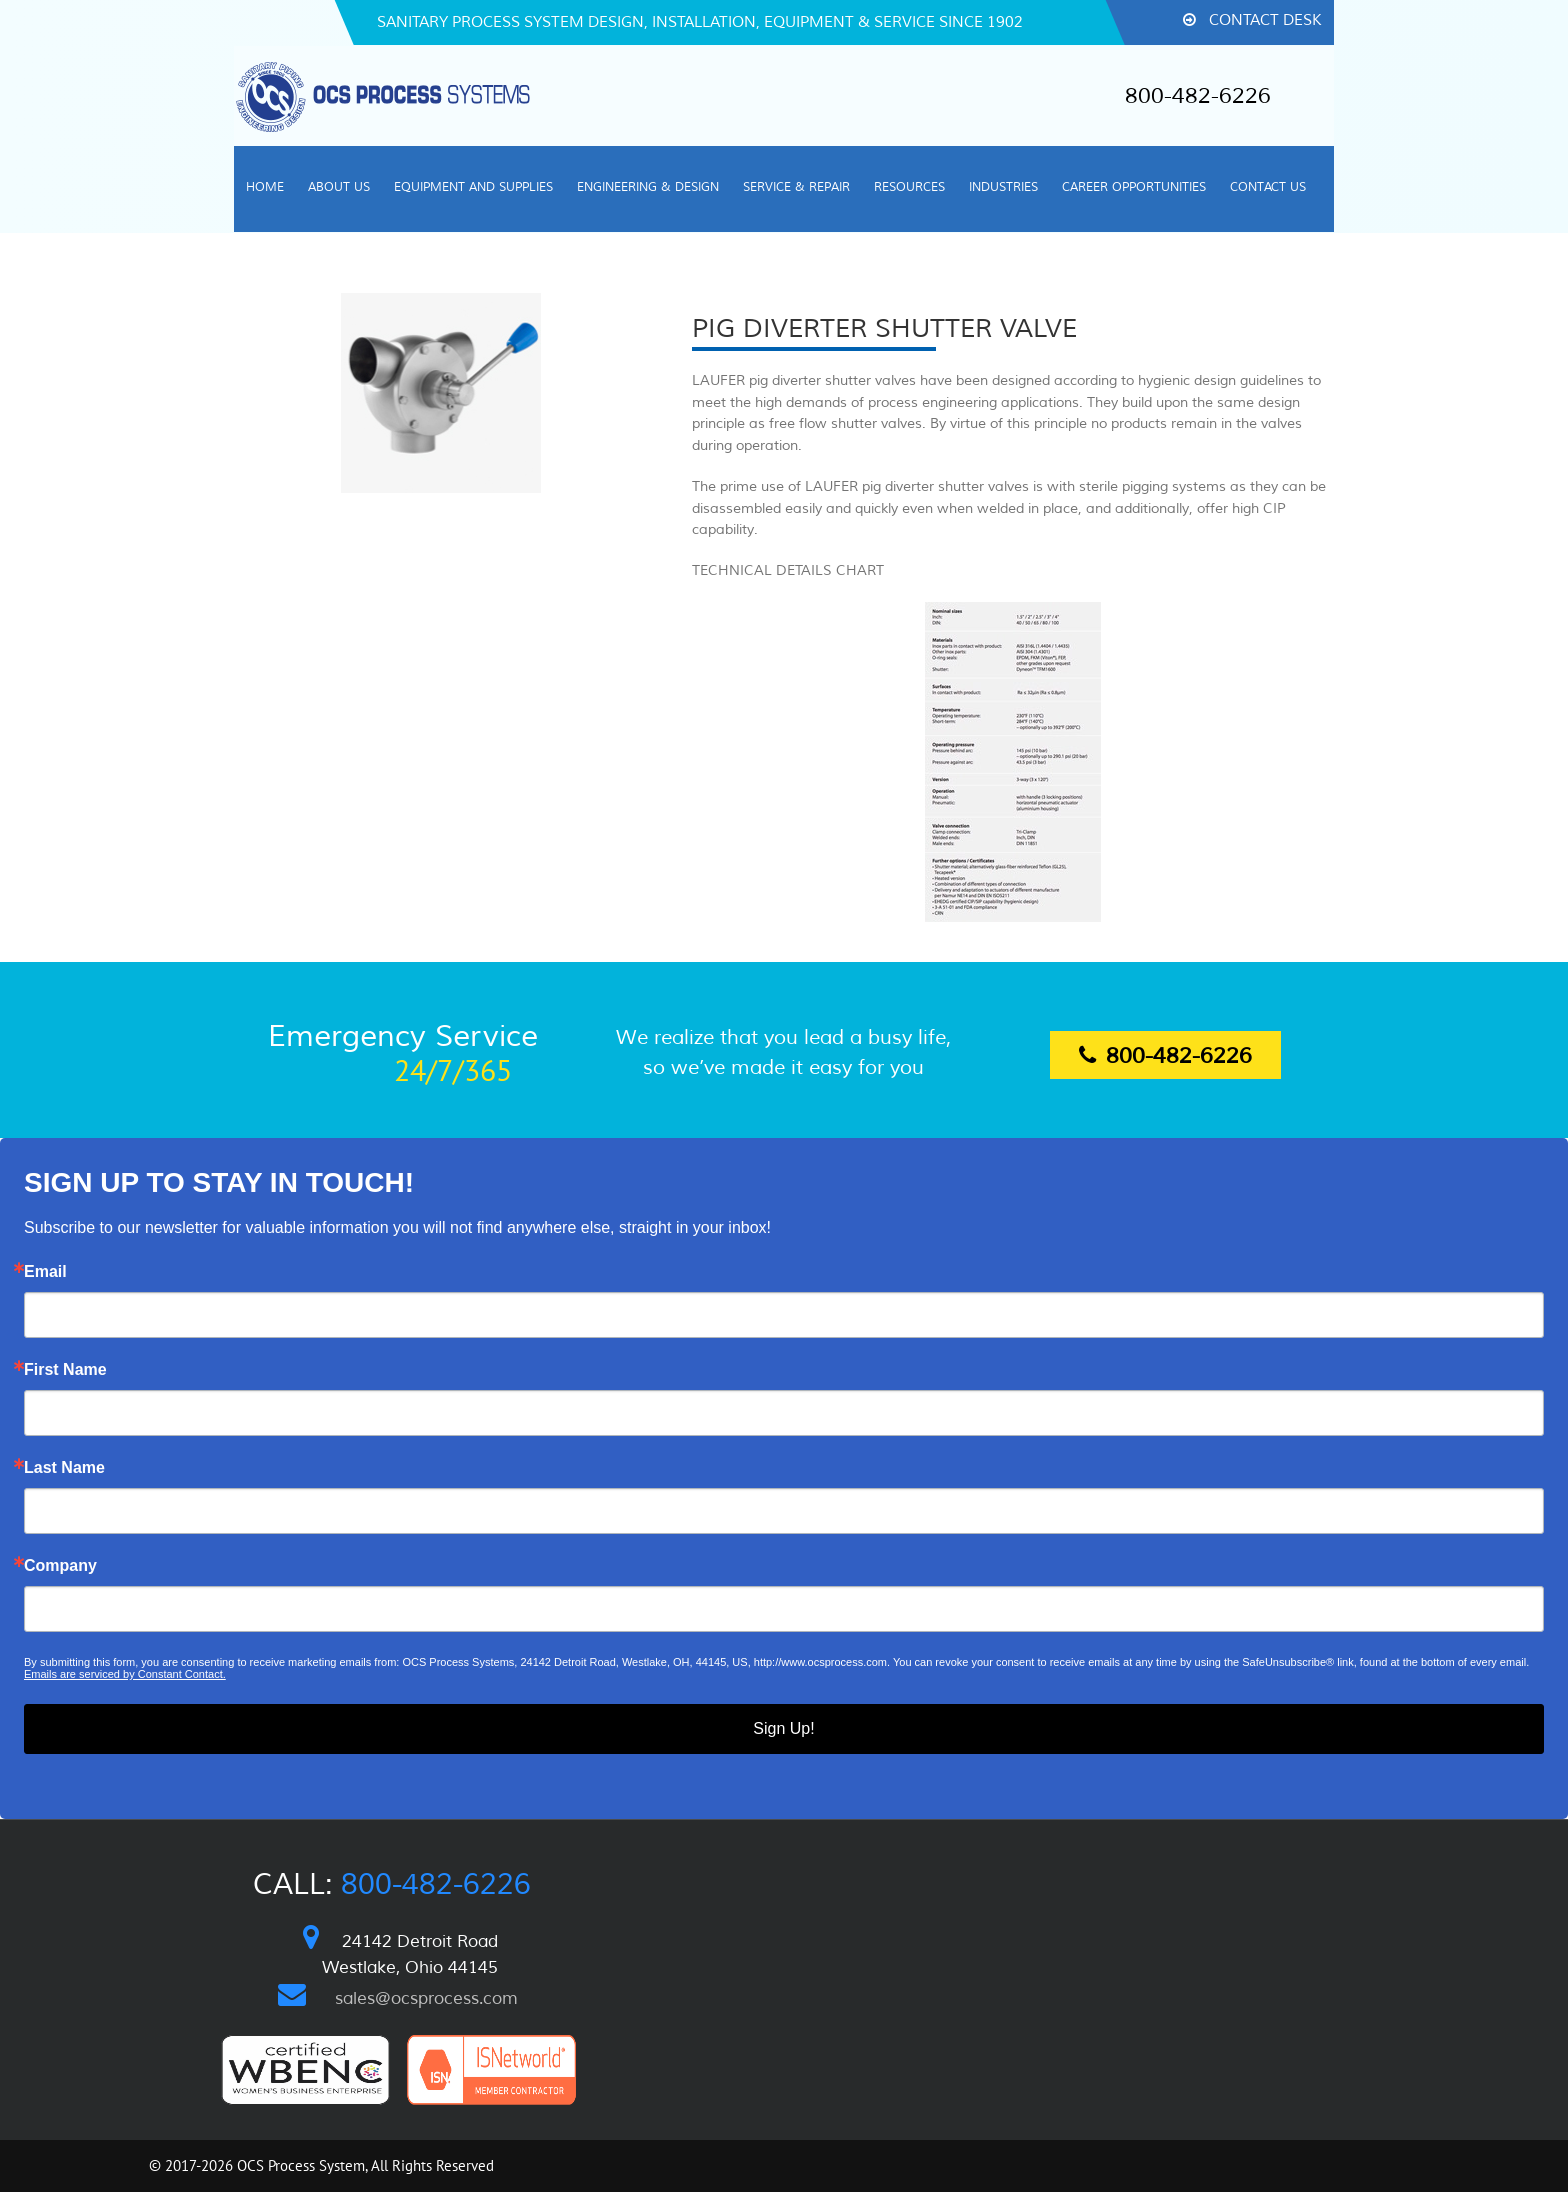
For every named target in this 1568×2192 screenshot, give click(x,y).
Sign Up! (783, 1728)
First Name (65, 1370)
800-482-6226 (1198, 96)
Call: (392, 1884)
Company (60, 1566)
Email (45, 1272)
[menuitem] (265, 189)
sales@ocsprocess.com (426, 1998)
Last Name (64, 1468)
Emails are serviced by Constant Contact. (125, 1674)
